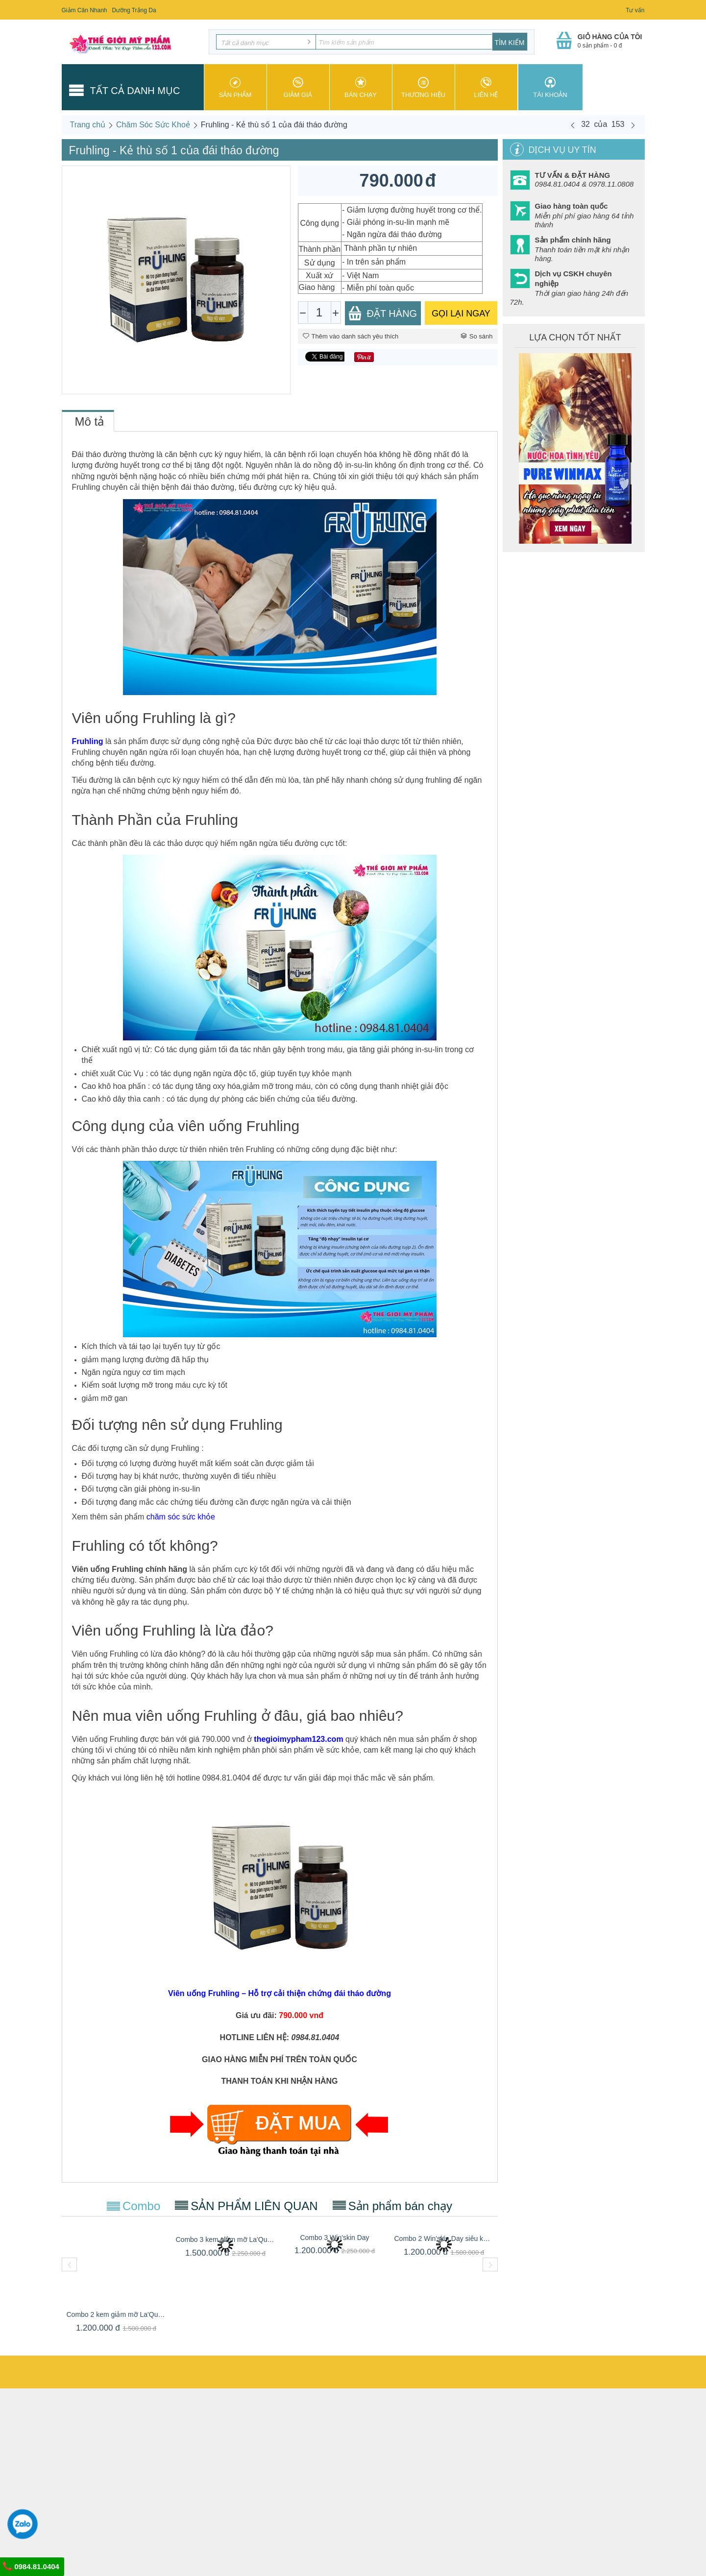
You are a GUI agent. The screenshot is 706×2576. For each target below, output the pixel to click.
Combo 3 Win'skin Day (334, 2237)
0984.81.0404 (30, 2566)
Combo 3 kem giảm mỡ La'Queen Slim (225, 2239)
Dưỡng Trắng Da (134, 10)
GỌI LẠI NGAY (461, 313)
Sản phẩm (235, 87)
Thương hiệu (423, 87)
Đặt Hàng (382, 313)
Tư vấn (635, 10)
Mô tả (89, 421)
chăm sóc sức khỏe (180, 1517)
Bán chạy (361, 87)
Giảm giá (298, 87)
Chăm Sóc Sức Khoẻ (153, 124)
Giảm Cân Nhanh (84, 10)
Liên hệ (486, 87)
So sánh (477, 336)
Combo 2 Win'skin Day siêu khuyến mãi (444, 2238)
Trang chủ (88, 124)
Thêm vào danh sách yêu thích (351, 336)
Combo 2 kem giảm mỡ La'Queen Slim (116, 2314)
